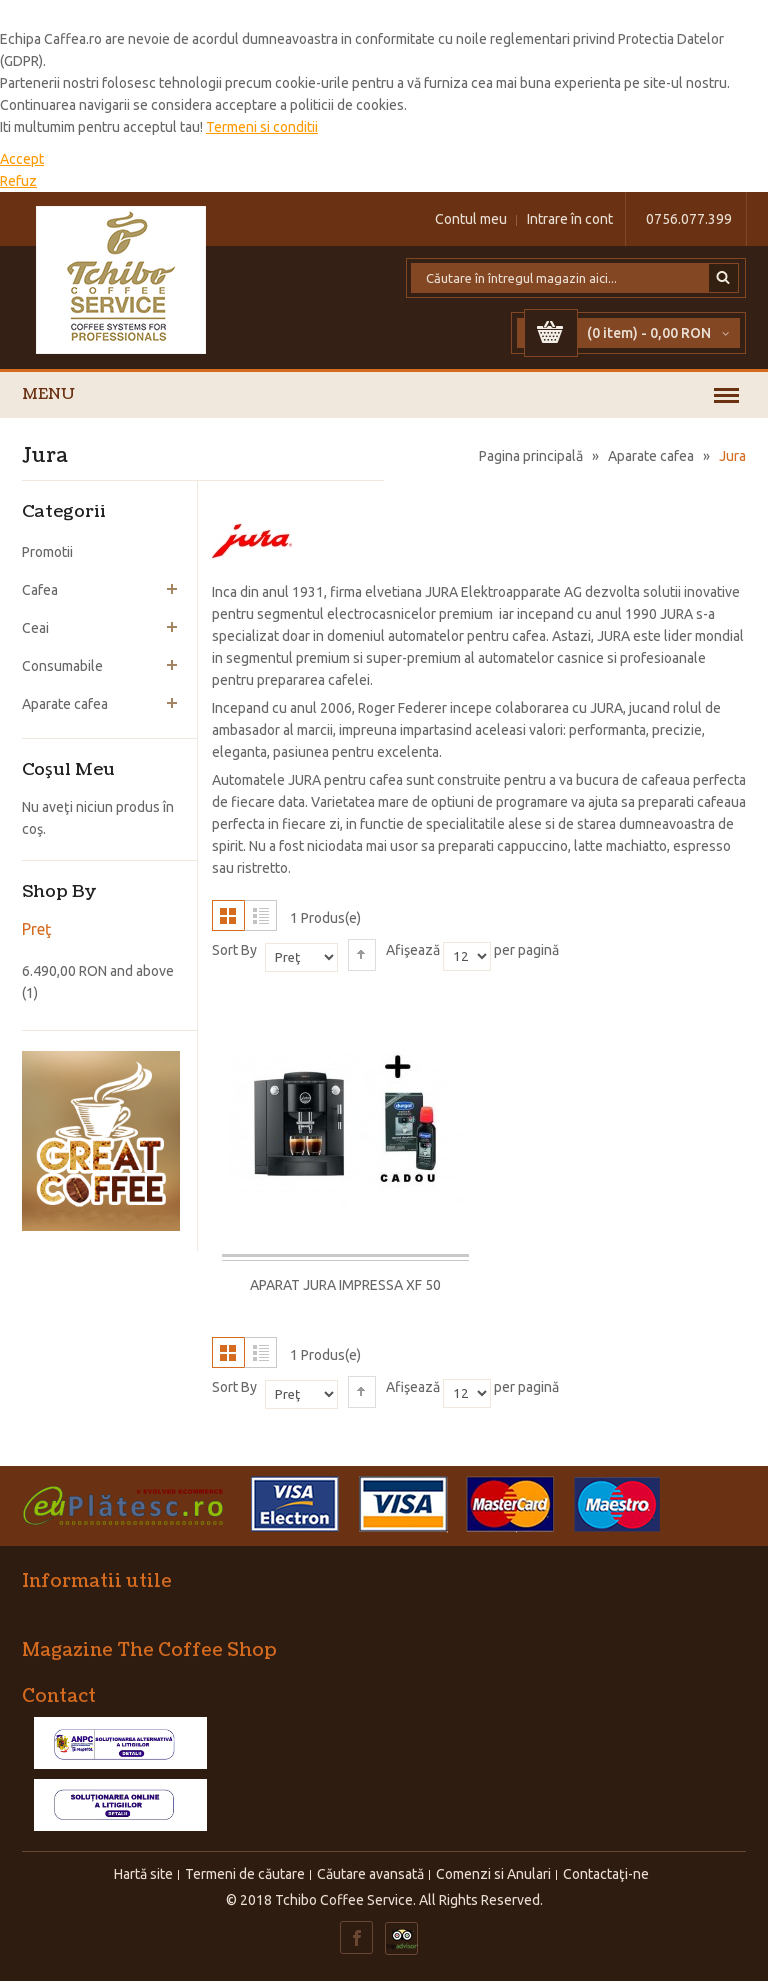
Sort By (234, 950)
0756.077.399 (689, 219)
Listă (260, 915)
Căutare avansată (370, 1874)
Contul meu (471, 219)
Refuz (18, 181)
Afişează (413, 950)
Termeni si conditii (262, 127)
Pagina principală (531, 456)
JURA (441, 592)
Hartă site (143, 1874)
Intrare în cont (570, 219)
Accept (22, 159)
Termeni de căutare (245, 1874)
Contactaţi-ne (606, 1874)
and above (98, 971)
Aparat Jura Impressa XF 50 (345, 1285)
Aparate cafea (651, 456)
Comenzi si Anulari (493, 1874)
